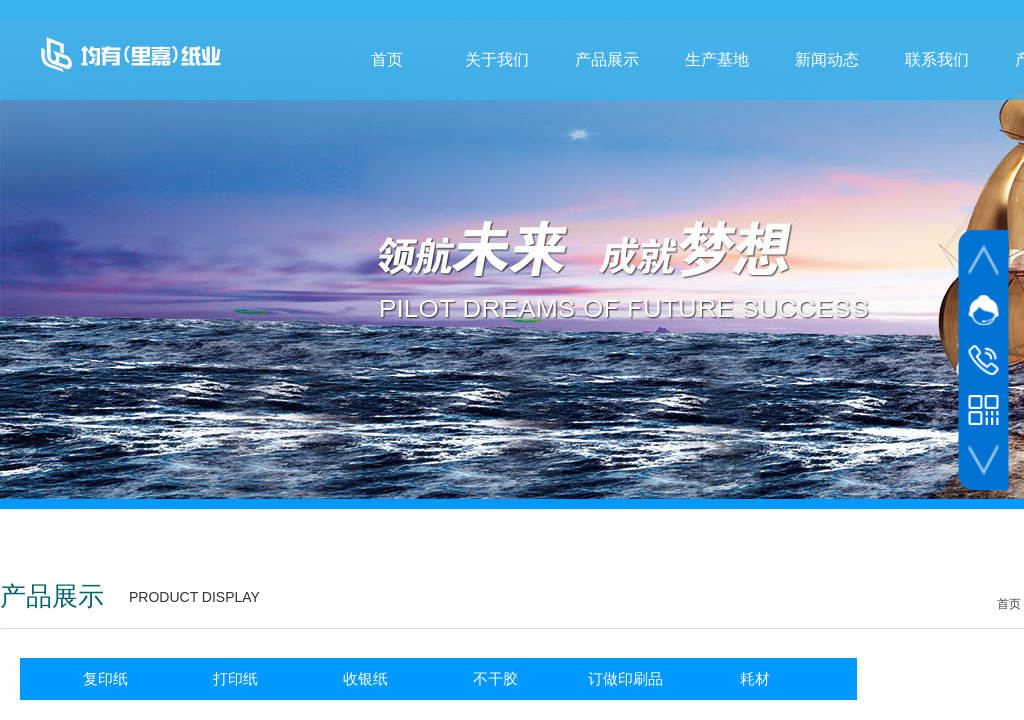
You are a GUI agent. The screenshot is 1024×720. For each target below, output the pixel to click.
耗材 (755, 678)
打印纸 (235, 678)
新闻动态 (827, 59)
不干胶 (495, 678)
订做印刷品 (625, 678)
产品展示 (607, 59)
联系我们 (937, 59)
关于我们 (497, 59)
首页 (387, 59)
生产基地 (717, 59)
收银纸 (365, 678)
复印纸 (105, 678)
